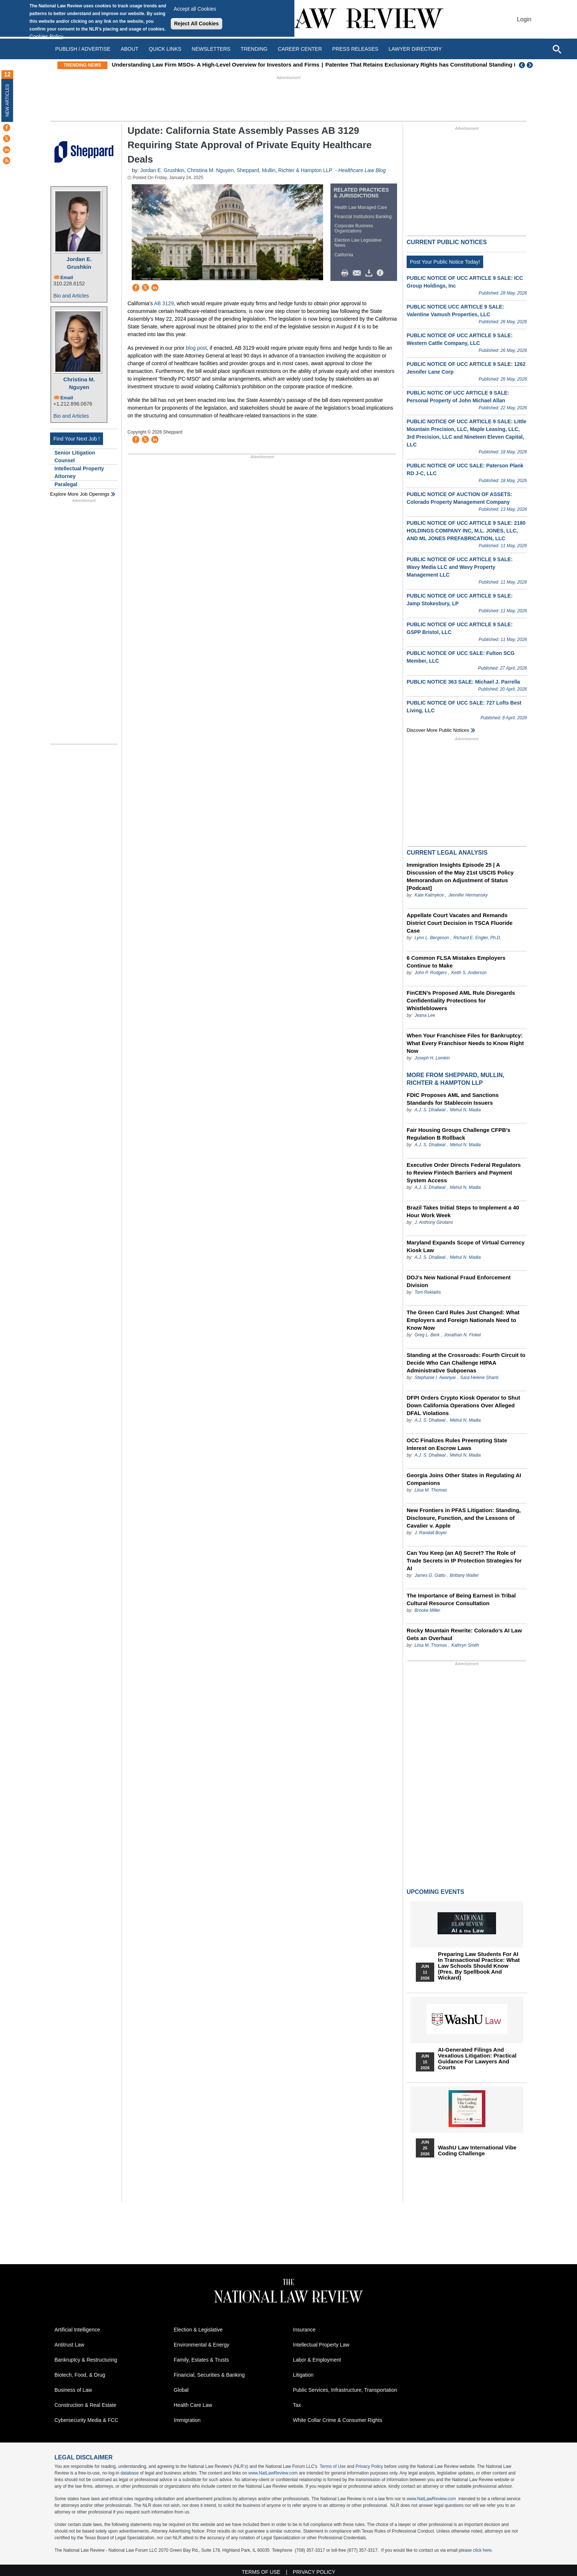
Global (181, 2390)
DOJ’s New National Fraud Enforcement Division (459, 1281)
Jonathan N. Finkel (462, 1334)
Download (370, 273)
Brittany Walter (464, 1575)
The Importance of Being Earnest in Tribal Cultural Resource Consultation (461, 1599)
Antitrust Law (69, 2345)
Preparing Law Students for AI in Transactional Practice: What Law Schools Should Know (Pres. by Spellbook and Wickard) (479, 1966)
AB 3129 (164, 303)
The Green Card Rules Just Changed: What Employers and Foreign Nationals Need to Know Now (463, 1320)
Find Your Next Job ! (76, 439)
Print (347, 273)
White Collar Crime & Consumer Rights (337, 2420)
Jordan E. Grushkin (79, 263)
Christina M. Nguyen (79, 383)
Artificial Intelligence (77, 2330)
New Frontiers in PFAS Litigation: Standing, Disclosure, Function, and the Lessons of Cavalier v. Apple (464, 1518)
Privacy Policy (369, 2466)
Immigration (187, 2420)
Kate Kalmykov (429, 895)
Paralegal (65, 484)
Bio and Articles (71, 296)
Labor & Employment (317, 2360)
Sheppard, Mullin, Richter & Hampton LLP (284, 170)
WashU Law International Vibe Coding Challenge (477, 2150)
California (343, 254)
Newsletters (211, 49)
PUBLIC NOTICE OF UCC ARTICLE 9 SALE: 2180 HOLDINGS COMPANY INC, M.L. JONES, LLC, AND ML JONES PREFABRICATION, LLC (466, 530)
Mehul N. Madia (465, 1109)
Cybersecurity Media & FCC (86, 2420)
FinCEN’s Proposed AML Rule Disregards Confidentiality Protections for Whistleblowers (461, 1000)
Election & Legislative (198, 2330)
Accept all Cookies (195, 9)
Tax (297, 2405)
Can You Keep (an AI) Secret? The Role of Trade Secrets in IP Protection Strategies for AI (464, 1560)
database (129, 2473)
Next (530, 65)
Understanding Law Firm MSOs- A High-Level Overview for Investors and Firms (232, 64)
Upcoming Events (435, 1892)
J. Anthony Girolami (433, 1222)
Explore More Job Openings (79, 494)
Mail (358, 273)
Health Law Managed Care (360, 207)
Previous (522, 65)
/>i (381, 273)
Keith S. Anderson (468, 972)
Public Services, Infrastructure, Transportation (345, 2390)
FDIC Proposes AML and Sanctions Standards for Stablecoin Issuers (453, 1099)
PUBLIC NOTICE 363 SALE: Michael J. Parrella (463, 682)
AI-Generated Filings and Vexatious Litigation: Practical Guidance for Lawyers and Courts (477, 2058)
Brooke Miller (427, 1610)
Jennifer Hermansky (468, 895)
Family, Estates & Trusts (201, 2360)
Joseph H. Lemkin (432, 1058)
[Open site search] (557, 49)
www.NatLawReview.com (273, 2473)
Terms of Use (333, 2466)
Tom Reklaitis (427, 1292)
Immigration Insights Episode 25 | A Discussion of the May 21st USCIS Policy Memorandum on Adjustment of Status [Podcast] (460, 876)
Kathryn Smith (465, 1645)
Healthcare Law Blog (362, 170)
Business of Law (73, 2390)
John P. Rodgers (430, 972)
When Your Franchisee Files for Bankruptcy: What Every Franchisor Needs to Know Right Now (465, 1043)
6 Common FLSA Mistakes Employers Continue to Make (456, 962)
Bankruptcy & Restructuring (85, 2360)
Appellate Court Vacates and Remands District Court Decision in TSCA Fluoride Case (460, 923)
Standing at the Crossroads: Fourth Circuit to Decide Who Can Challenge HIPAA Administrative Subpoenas (466, 1362)
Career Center (300, 49)
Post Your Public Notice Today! (445, 262)
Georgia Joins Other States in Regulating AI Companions (464, 1479)
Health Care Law (193, 2405)
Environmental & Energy (201, 2345)
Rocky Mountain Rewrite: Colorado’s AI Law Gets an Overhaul (464, 1634)
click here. (483, 2550)
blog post (196, 348)
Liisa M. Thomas (430, 1490)
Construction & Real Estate (85, 2405)
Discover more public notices (438, 730)
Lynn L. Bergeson (431, 937)
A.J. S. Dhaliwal (429, 1109)
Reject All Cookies (196, 23)
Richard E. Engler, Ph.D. (477, 937)
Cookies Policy (46, 36)
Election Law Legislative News (358, 243)
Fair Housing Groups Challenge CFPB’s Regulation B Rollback (458, 1134)
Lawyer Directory (415, 49)
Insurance (304, 2330)
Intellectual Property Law (321, 2345)
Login (524, 19)
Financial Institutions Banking (363, 216)
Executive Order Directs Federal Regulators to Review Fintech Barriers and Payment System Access (464, 1172)
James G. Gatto (429, 1575)
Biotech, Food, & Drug (79, 2375)
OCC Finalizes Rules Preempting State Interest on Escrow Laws (457, 1444)
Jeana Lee (424, 1015)
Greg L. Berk (426, 1334)
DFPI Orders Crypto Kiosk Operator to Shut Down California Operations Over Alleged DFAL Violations (463, 1405)
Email (66, 277)
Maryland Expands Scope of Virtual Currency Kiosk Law (466, 1246)
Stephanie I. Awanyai (435, 1377)
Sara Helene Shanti (479, 1377)
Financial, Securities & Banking (209, 2375)
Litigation (303, 2375)
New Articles (7, 100)
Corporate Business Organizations (353, 228)
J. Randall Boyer (430, 1532)
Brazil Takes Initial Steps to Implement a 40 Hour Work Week (463, 1211)
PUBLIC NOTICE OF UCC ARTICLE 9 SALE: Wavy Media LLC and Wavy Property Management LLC (460, 567)
